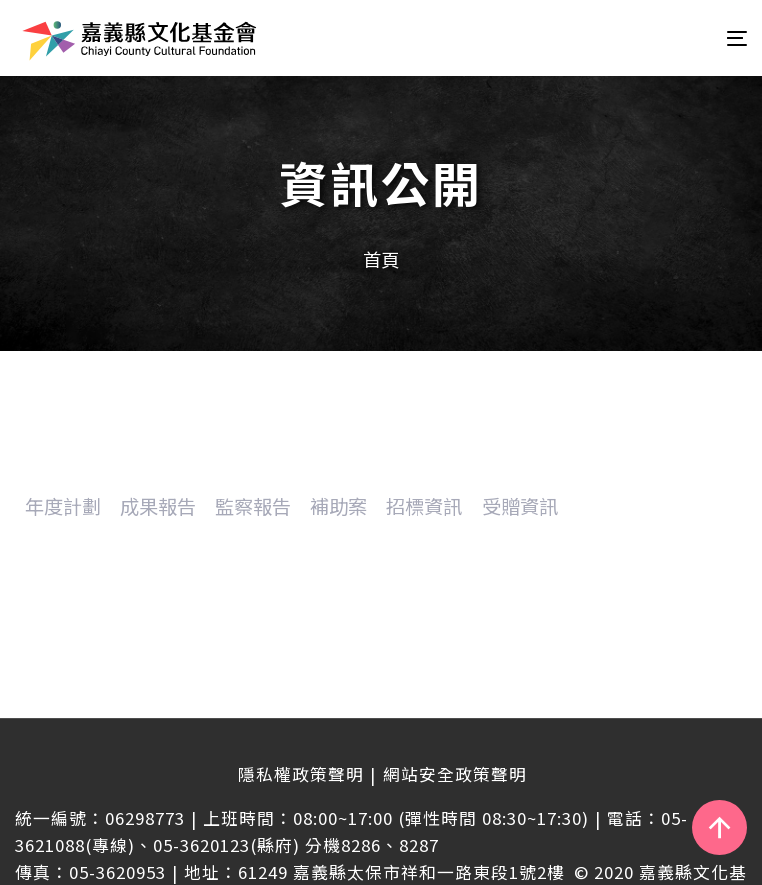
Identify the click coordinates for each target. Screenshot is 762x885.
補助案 (338, 506)
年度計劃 (63, 506)
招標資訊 (424, 506)
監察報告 (253, 506)
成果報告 (158, 506)
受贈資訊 (520, 506)
